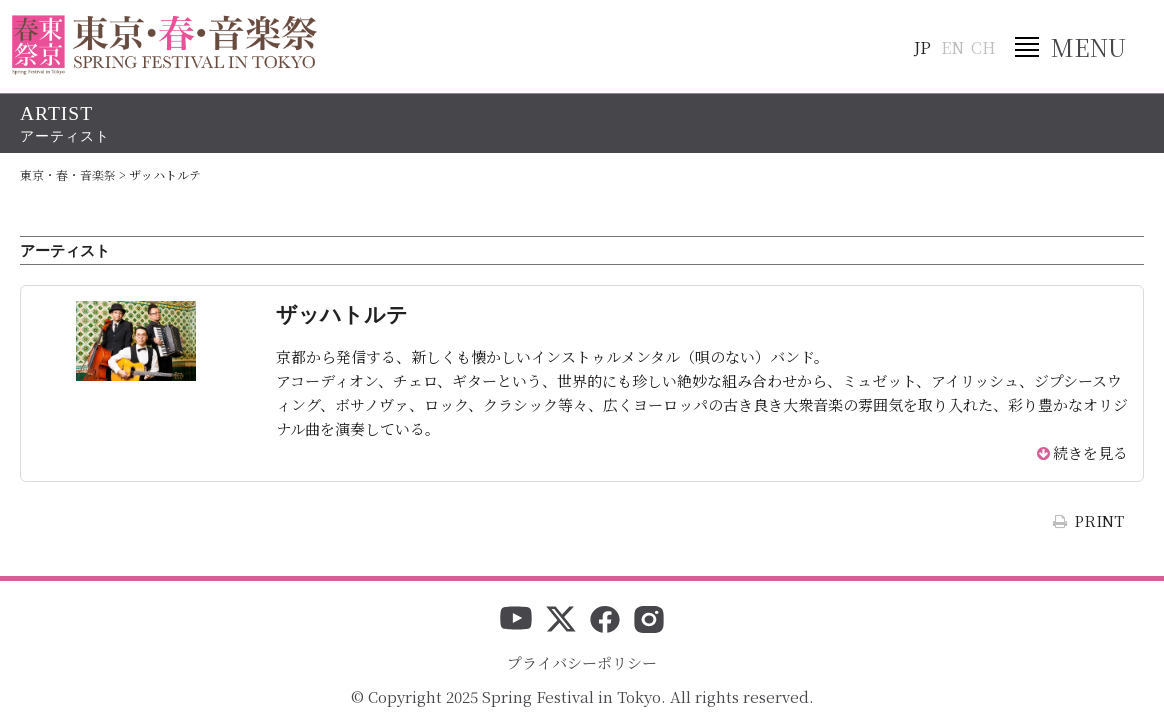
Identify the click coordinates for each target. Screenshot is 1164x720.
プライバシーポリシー (582, 662)
